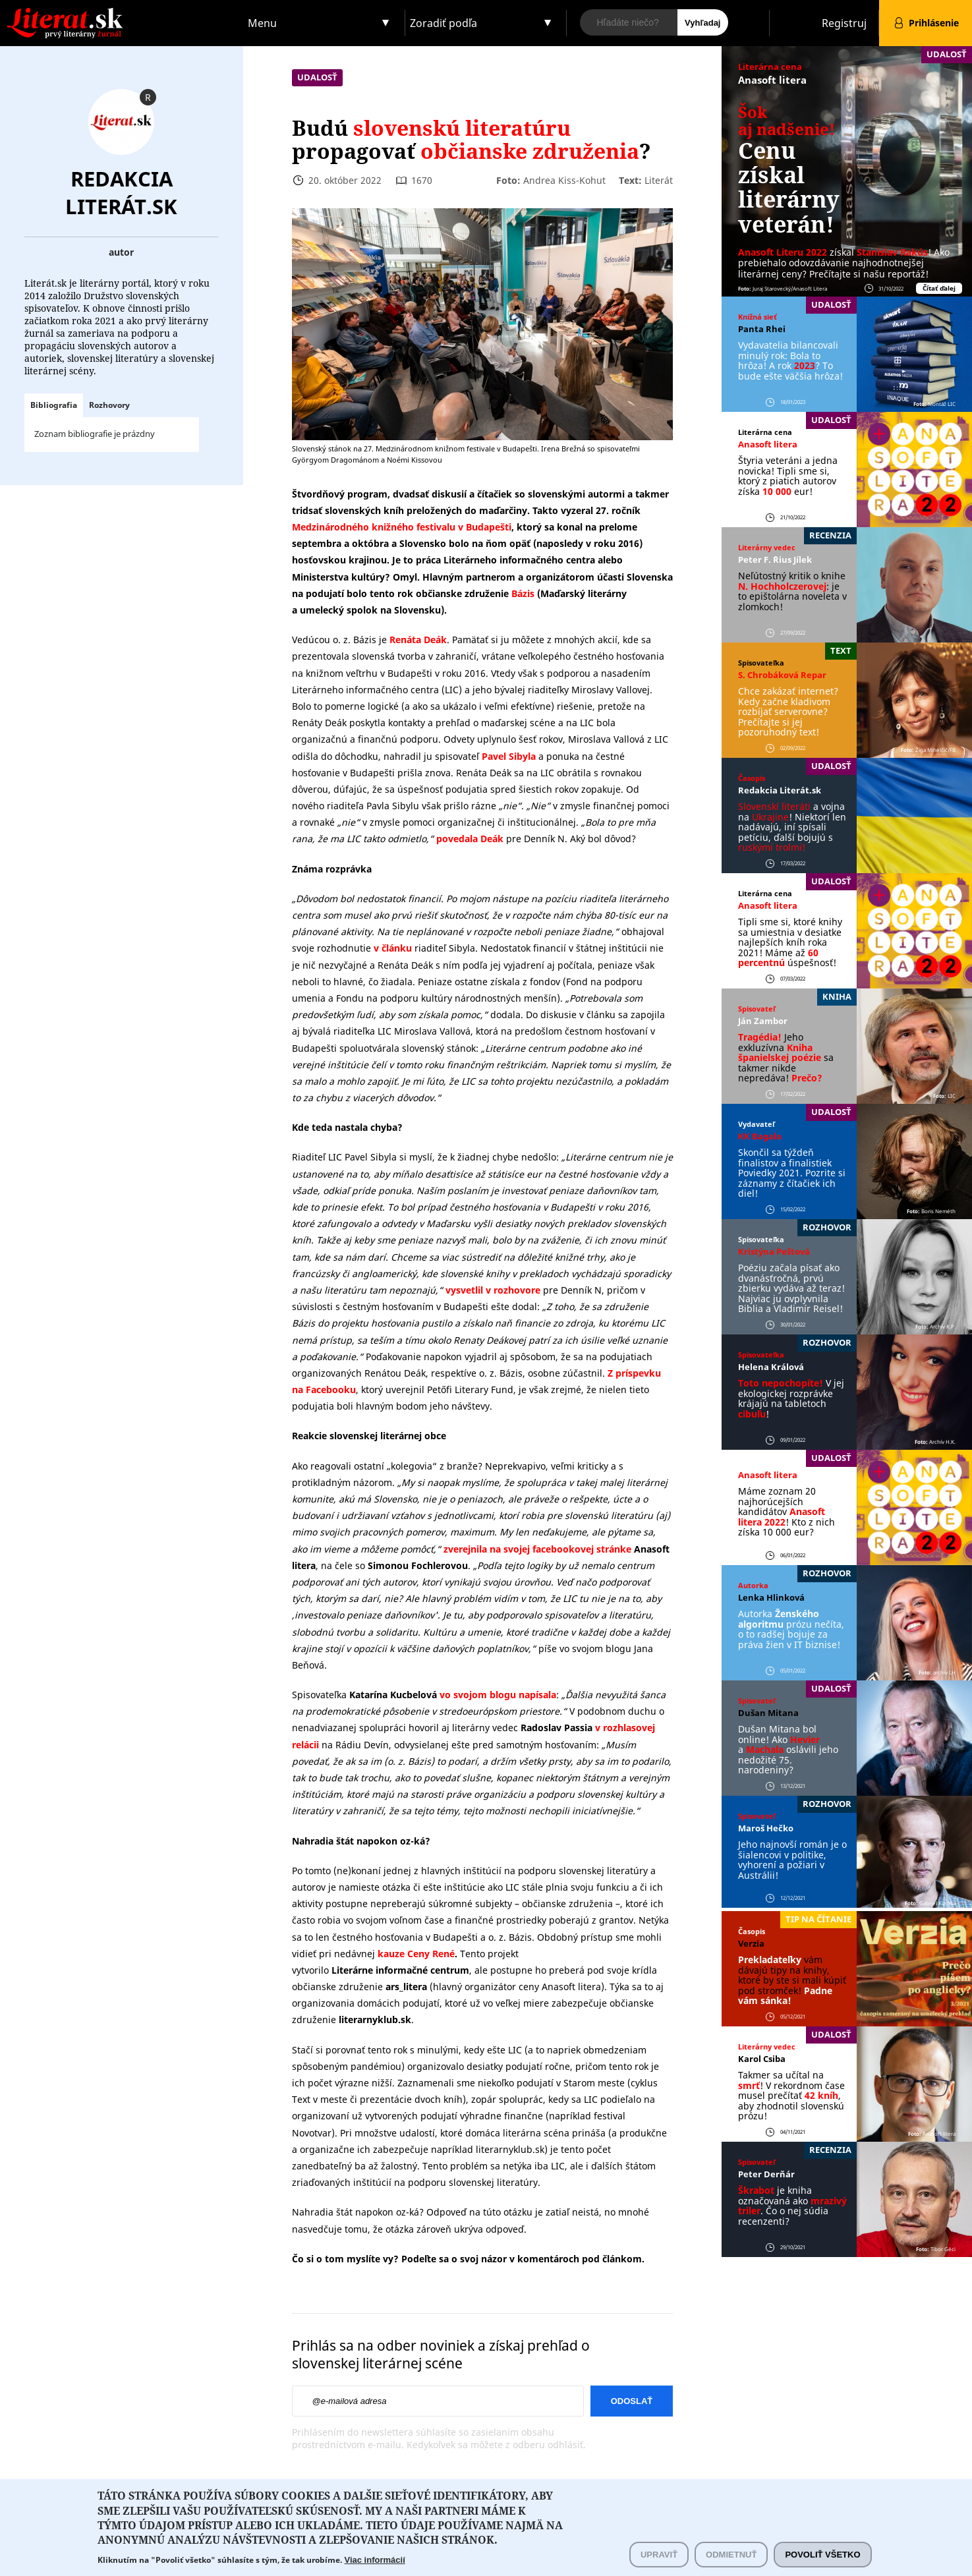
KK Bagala (760, 1136)
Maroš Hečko (765, 1828)
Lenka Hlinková (771, 1597)
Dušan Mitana (768, 1713)
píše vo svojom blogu (584, 1648)
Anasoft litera (772, 79)
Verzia (751, 1943)
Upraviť (659, 2559)
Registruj (844, 23)
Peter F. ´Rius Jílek (775, 559)
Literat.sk (121, 13)
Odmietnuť (731, 2559)
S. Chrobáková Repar (782, 675)
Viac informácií (375, 2564)
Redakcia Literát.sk (121, 192)
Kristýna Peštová (774, 1251)
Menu (262, 23)
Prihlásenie (934, 22)
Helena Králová (771, 1367)
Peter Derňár (766, 2174)
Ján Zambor (762, 1021)
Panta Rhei (762, 329)
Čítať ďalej (939, 288)
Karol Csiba (762, 2059)
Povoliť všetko (822, 2559)
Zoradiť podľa (443, 23)
